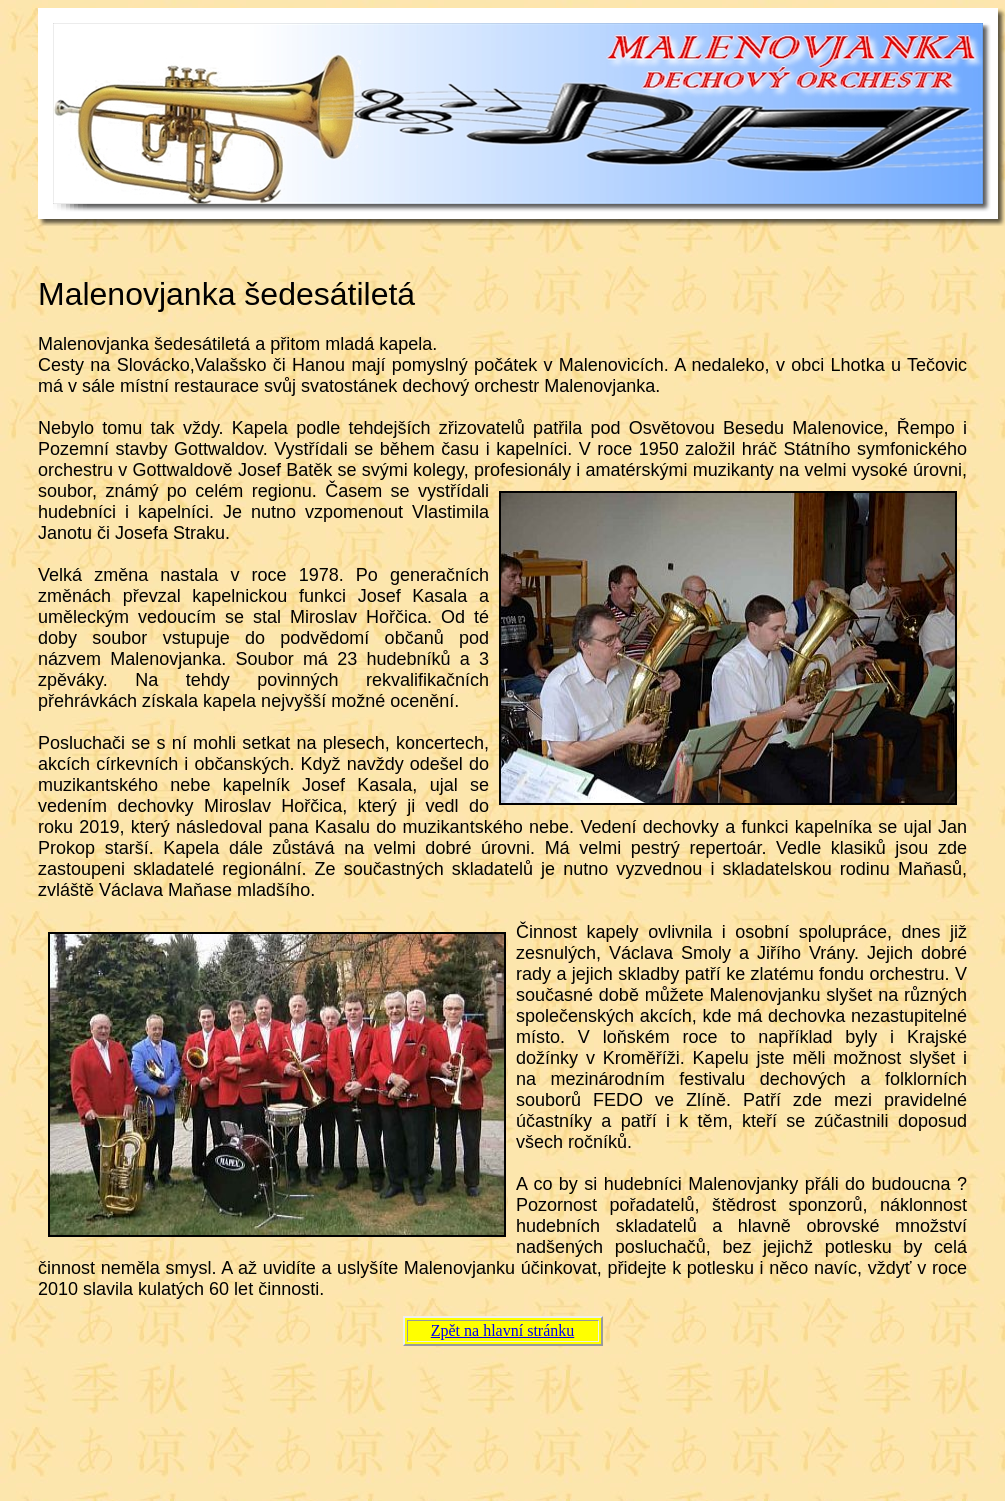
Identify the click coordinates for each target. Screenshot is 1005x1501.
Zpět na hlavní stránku (503, 1330)
